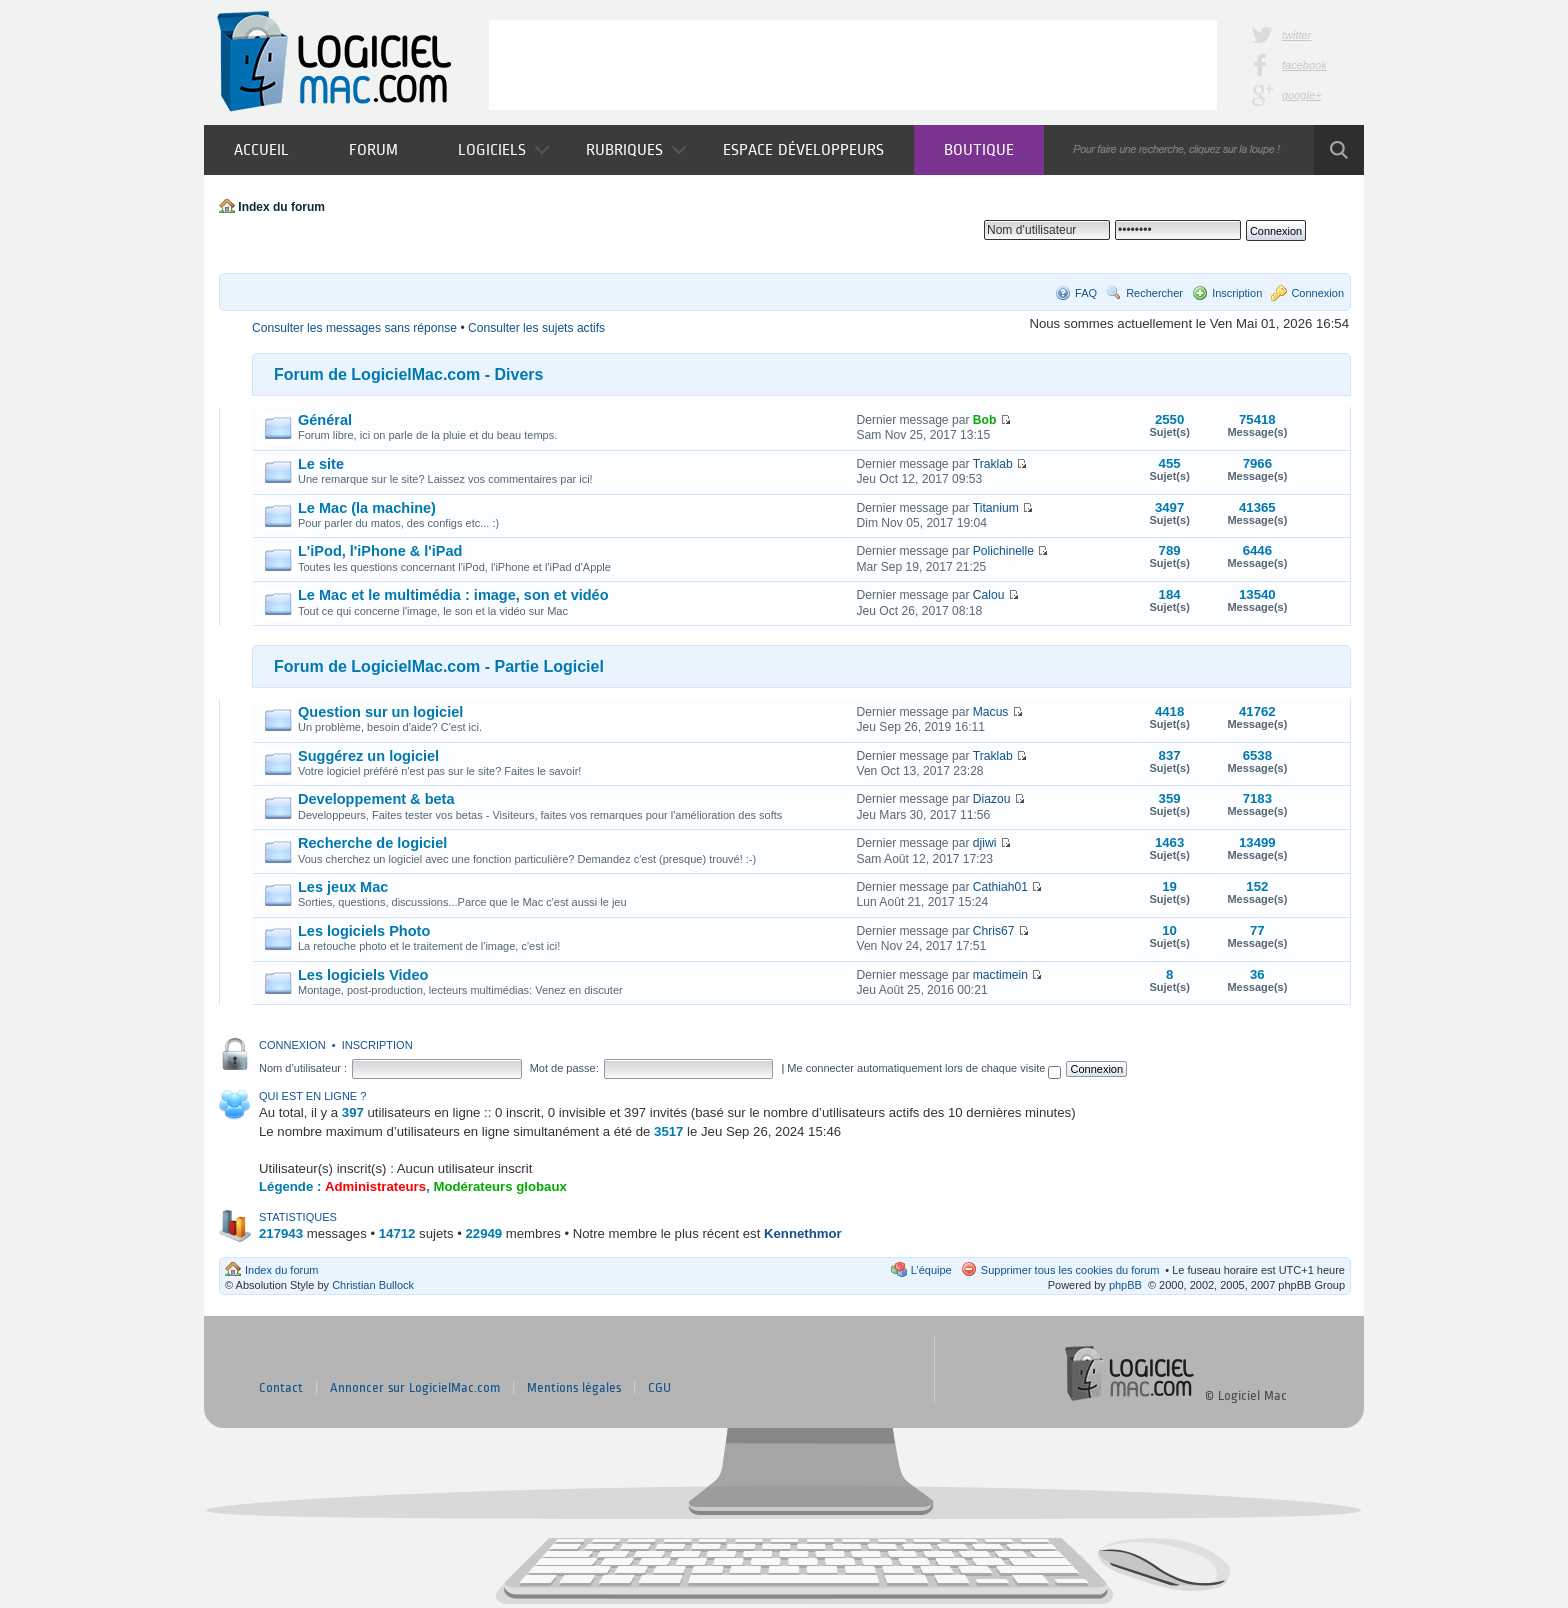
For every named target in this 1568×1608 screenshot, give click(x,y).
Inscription (1237, 293)
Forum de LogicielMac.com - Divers (408, 374)
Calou (989, 595)
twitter (1296, 35)
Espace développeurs (803, 149)
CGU (659, 1388)
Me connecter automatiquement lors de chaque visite (924, 1068)
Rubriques (636, 149)
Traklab (993, 464)
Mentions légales (574, 1388)
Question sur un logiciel (380, 712)
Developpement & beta (376, 799)
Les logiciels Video (363, 975)
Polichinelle (1003, 551)
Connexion (1317, 293)
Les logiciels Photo (364, 931)
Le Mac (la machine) (367, 508)
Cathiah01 (1000, 887)
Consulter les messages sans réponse (354, 328)
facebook (1304, 65)
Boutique (979, 149)
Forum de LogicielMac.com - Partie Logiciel (439, 666)
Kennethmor (803, 1233)
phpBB (1125, 1285)
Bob (985, 420)
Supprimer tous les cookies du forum (1070, 1270)
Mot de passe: (564, 1068)
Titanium (996, 508)
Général (325, 420)
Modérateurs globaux (499, 1186)
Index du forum (281, 207)
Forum (373, 149)
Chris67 (994, 931)
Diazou (992, 799)
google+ (1301, 95)
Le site (321, 464)
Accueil (261, 149)
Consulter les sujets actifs (536, 328)
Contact (281, 1388)
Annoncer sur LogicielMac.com (415, 1388)
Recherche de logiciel (372, 843)
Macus (991, 712)
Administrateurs (375, 1186)
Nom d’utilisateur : (303, 1068)
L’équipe (931, 1270)
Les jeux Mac (343, 887)
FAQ (1086, 293)
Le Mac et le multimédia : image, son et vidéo (453, 595)
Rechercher (1154, 293)
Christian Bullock (373, 1285)
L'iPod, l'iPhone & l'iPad (380, 551)
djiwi (985, 843)
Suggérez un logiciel (368, 756)
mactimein (1000, 975)
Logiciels (503, 149)
